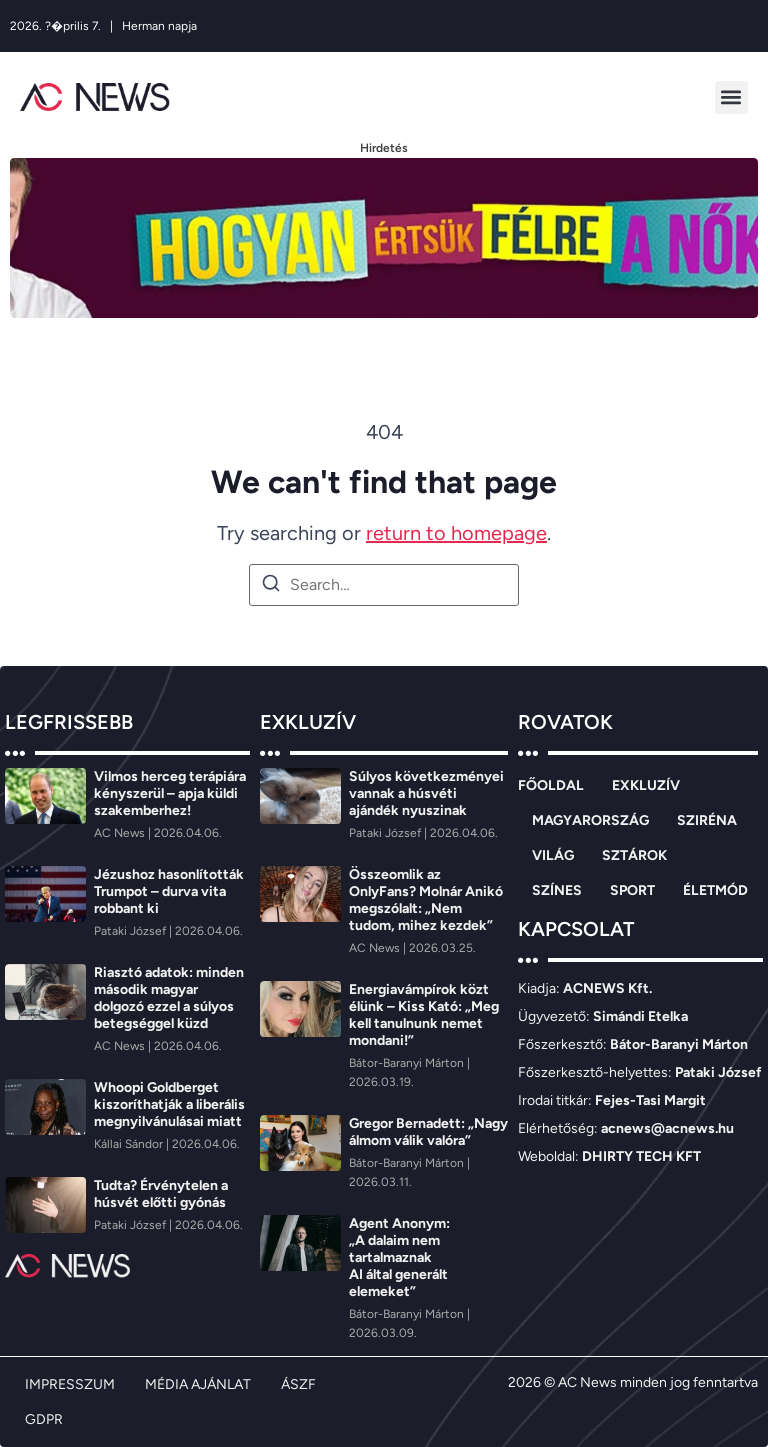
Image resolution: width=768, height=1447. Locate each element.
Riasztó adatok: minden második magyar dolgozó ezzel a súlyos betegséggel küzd (169, 998)
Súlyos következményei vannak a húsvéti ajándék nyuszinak (426, 793)
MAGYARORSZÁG (590, 820)
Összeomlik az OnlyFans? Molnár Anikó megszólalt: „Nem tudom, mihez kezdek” (426, 900)
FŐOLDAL (551, 785)
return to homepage (456, 533)
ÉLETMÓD (715, 890)
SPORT (632, 890)
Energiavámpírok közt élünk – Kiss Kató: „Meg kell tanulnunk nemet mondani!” (424, 1015)
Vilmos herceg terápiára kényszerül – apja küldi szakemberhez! (170, 793)
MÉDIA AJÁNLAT (198, 1384)
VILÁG (553, 855)
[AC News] (121, 833)
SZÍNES (557, 890)
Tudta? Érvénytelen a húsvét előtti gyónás (161, 1194)
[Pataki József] (131, 931)
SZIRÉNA (707, 820)
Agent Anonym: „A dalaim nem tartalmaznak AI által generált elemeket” (399, 1257)
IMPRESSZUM (70, 1384)
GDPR (44, 1419)
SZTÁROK (634, 855)
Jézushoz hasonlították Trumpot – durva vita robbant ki (169, 891)
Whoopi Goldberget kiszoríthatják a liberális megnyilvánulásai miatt (169, 1104)
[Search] (271, 586)
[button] (731, 97)
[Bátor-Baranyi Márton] (408, 1063)
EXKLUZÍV (646, 785)
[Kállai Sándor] (130, 1144)
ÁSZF (298, 1384)
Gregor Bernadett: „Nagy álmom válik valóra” (428, 1132)
